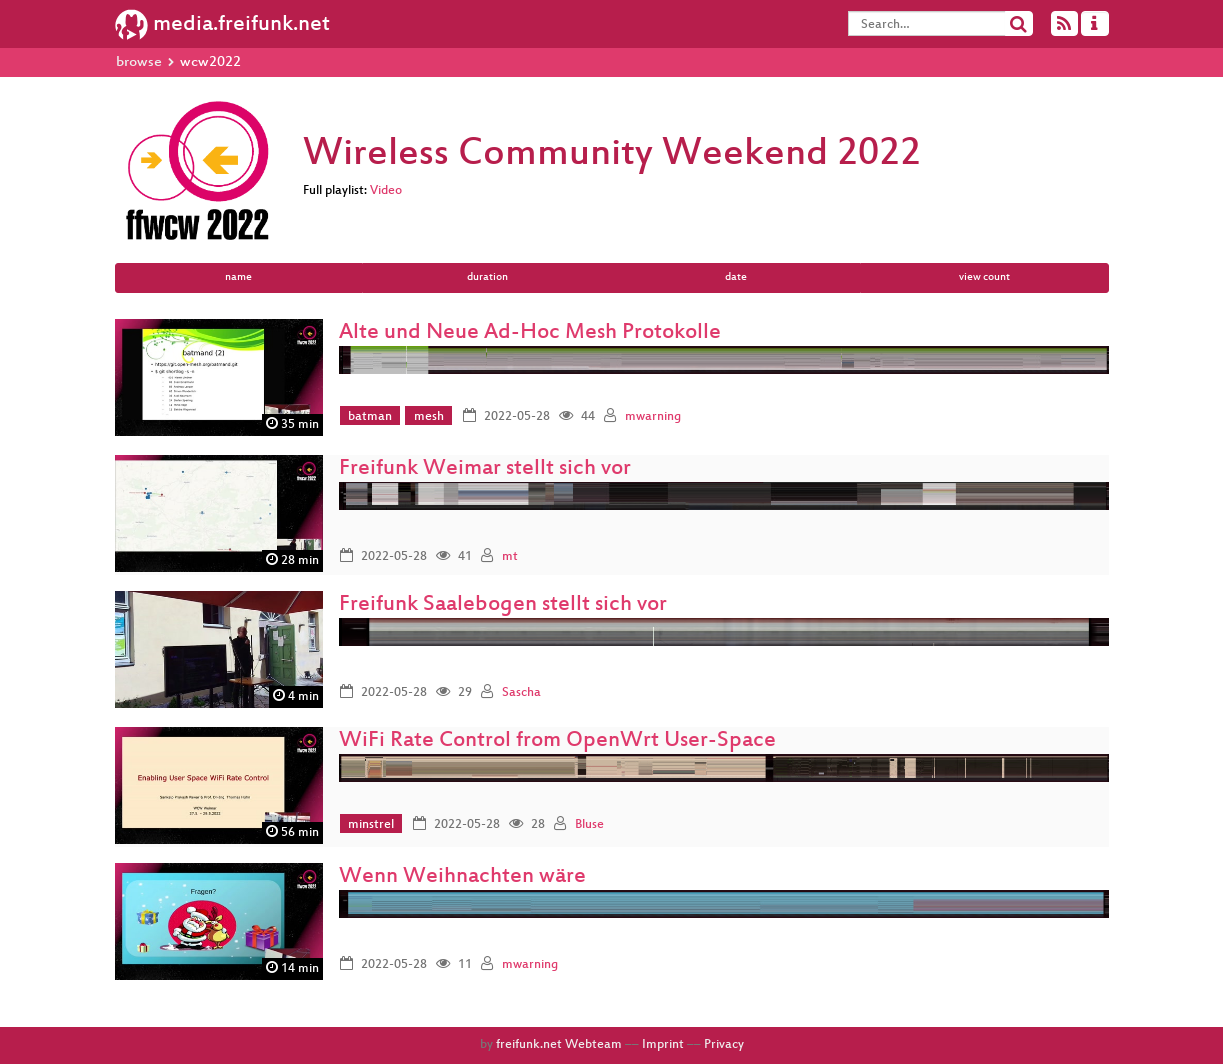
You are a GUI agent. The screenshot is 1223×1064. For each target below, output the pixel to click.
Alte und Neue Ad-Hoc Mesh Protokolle (530, 333)
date (736, 277)
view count (984, 277)
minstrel (371, 825)
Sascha (521, 693)
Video (386, 191)
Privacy (724, 1045)
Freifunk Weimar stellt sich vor (485, 469)
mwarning (653, 417)
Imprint (663, 1045)
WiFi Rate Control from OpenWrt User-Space (557, 741)
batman (370, 417)
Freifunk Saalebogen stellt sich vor (503, 605)
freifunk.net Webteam (559, 1045)
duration (487, 277)
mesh (429, 417)
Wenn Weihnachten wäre (462, 877)
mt (510, 557)
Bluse (589, 825)
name (238, 277)
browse (139, 62)
